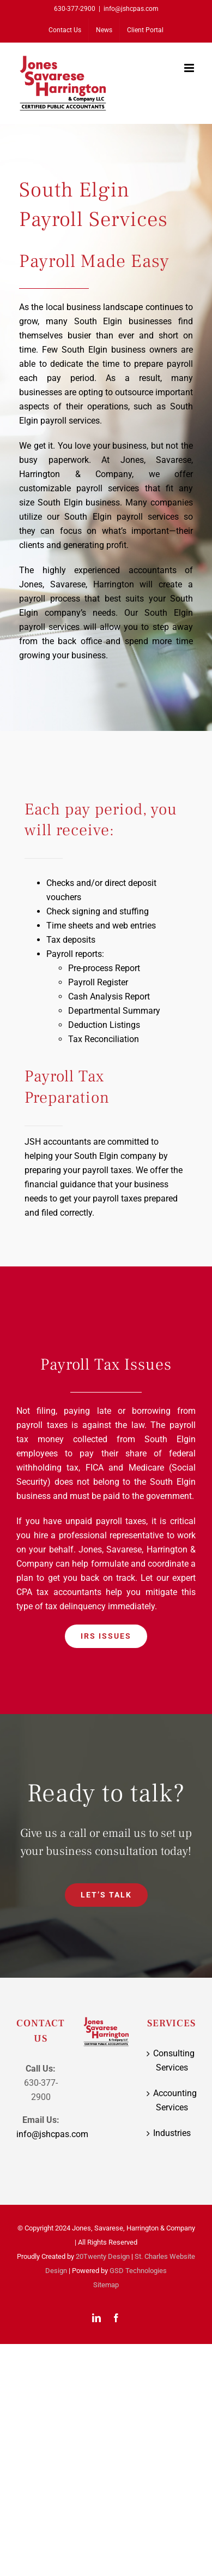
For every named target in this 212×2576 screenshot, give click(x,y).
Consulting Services (171, 2060)
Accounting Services (171, 2100)
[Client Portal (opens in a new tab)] (145, 30)
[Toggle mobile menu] (190, 68)
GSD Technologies (138, 2270)
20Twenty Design (103, 2256)
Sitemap (106, 2285)
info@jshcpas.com (131, 9)
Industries (171, 2133)
